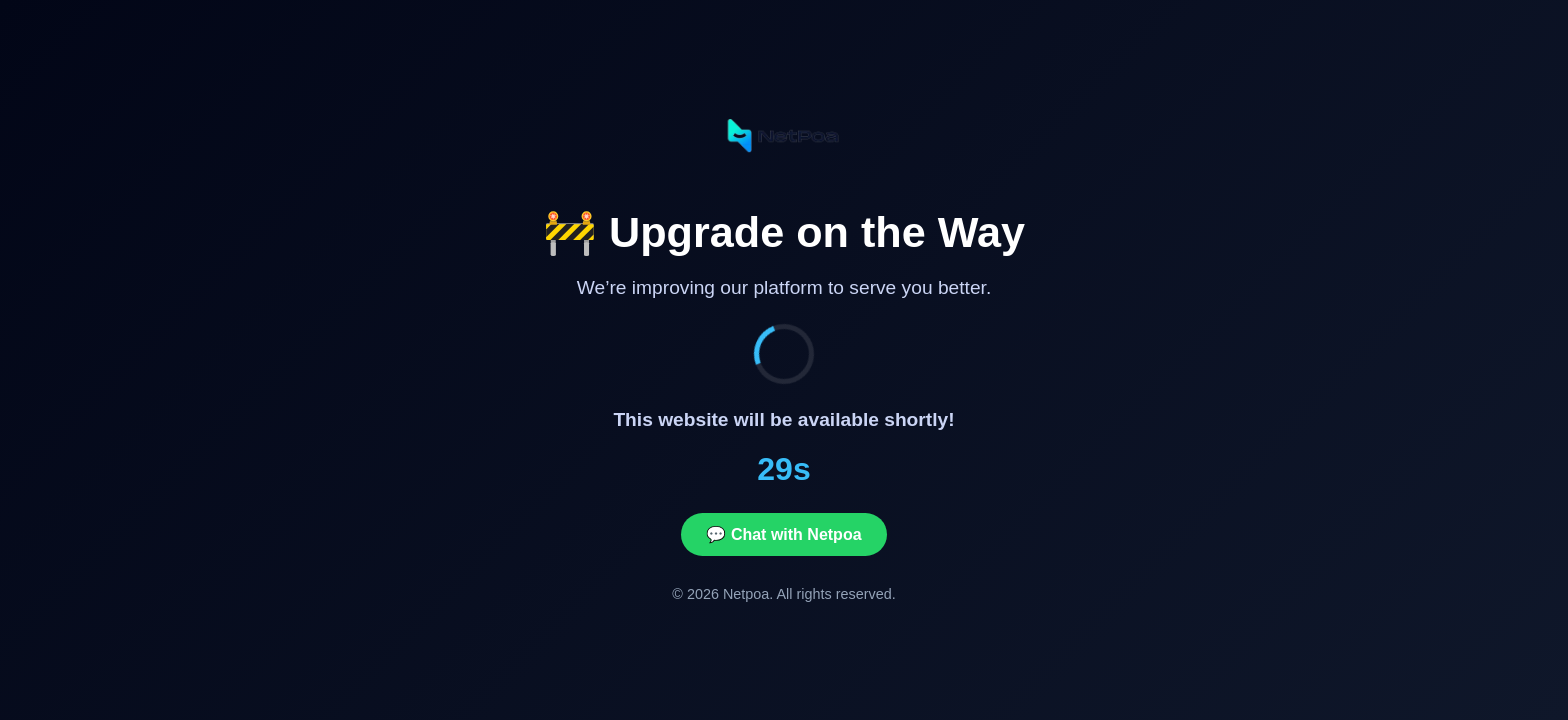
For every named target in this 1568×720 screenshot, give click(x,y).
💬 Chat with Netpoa (783, 534)
